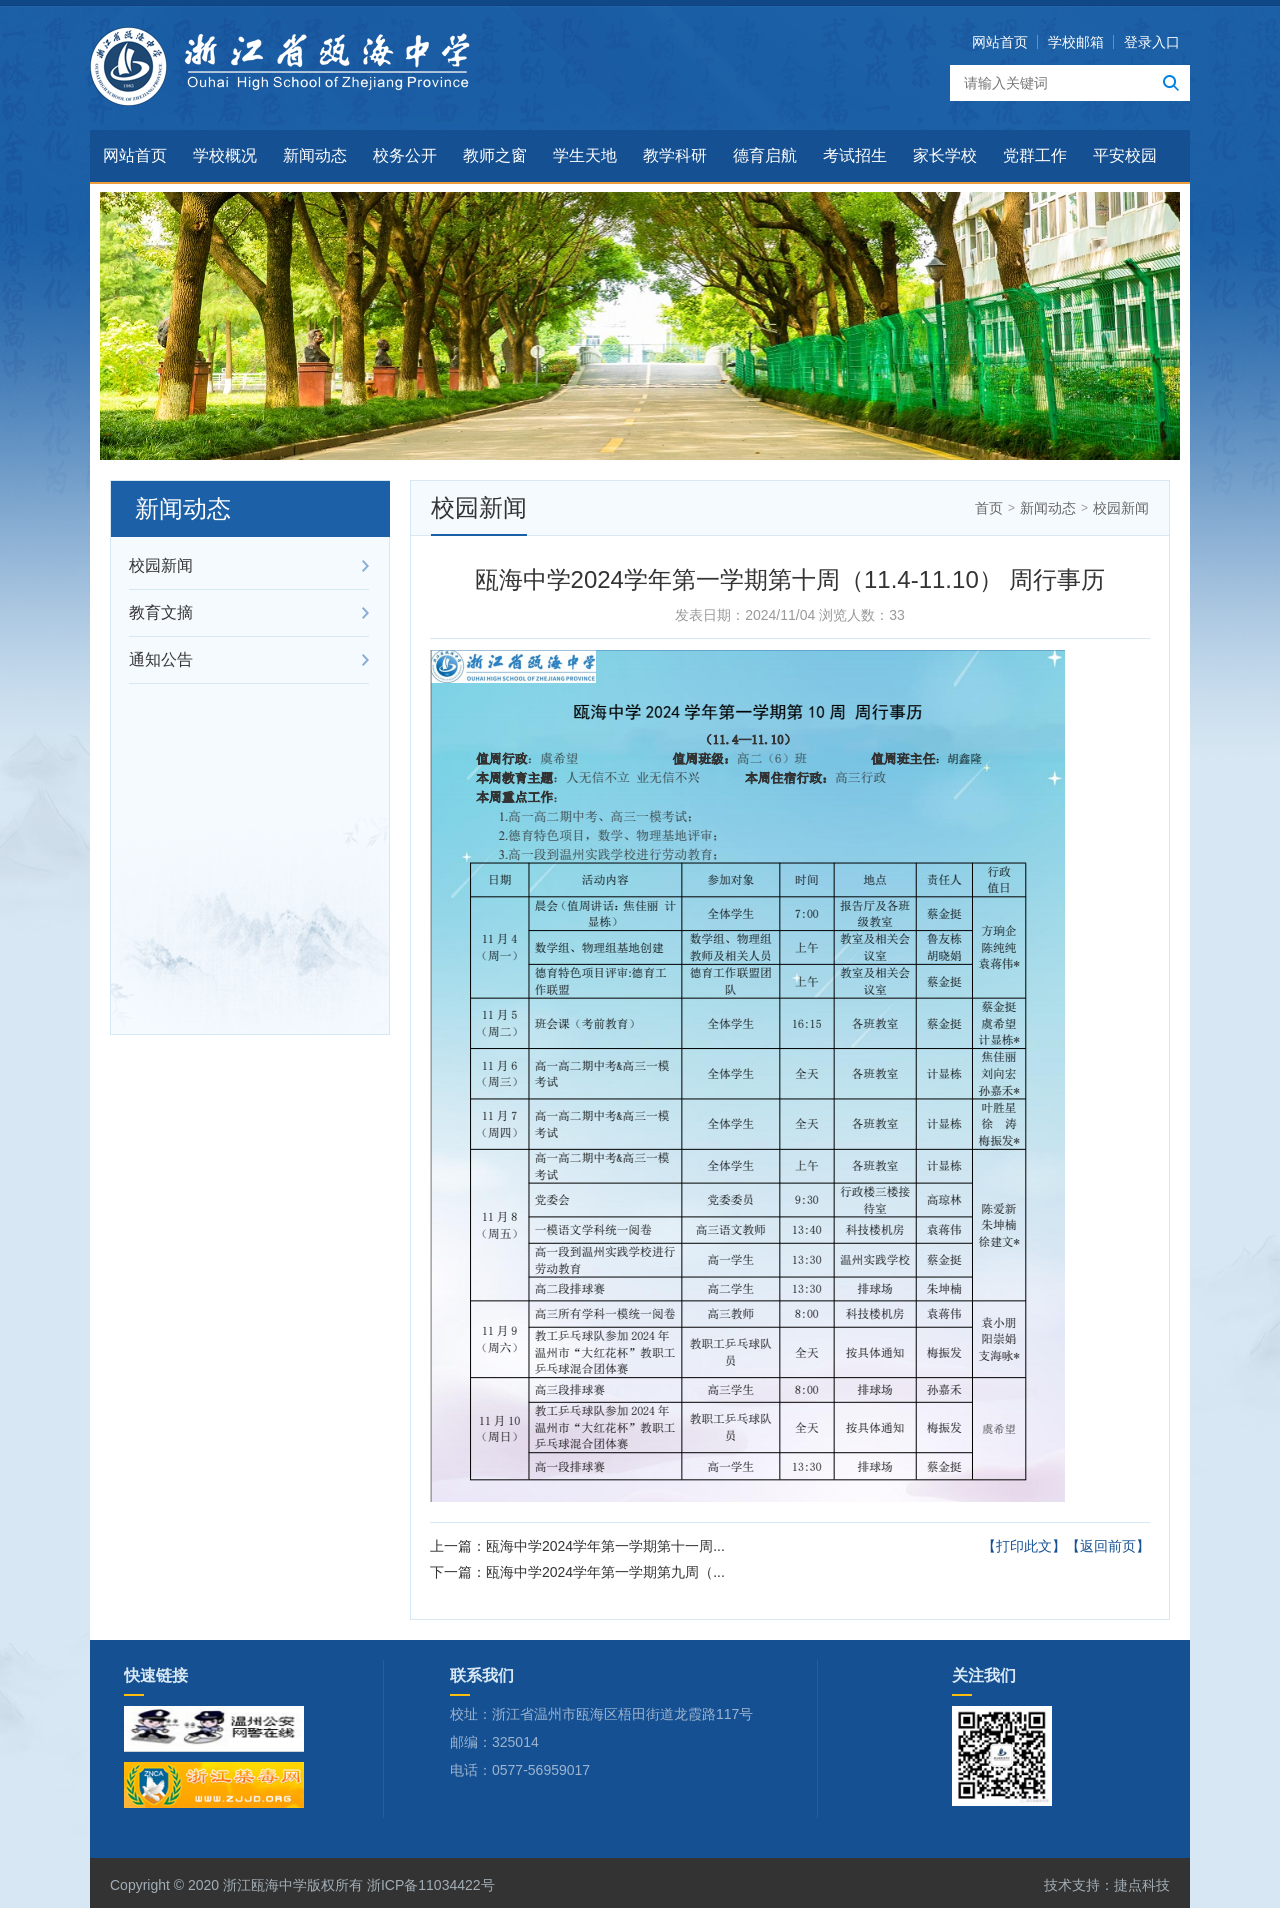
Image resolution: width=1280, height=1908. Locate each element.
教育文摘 (161, 612)
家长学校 (945, 155)
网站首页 (1000, 42)
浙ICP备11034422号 (429, 1885)
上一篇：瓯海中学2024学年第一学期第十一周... (577, 1546)
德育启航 (765, 155)
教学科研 (675, 155)
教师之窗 (495, 155)
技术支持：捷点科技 (1107, 1885)
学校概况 (225, 155)
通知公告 (161, 659)
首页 (989, 508)
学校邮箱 (1076, 42)
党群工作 (1035, 155)
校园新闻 (161, 565)
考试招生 (855, 155)
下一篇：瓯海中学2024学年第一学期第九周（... (577, 1572)
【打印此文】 (1024, 1546)
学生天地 (585, 155)
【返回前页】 (1108, 1546)
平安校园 (1125, 155)
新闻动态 (315, 155)
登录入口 (1152, 42)
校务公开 (405, 155)
